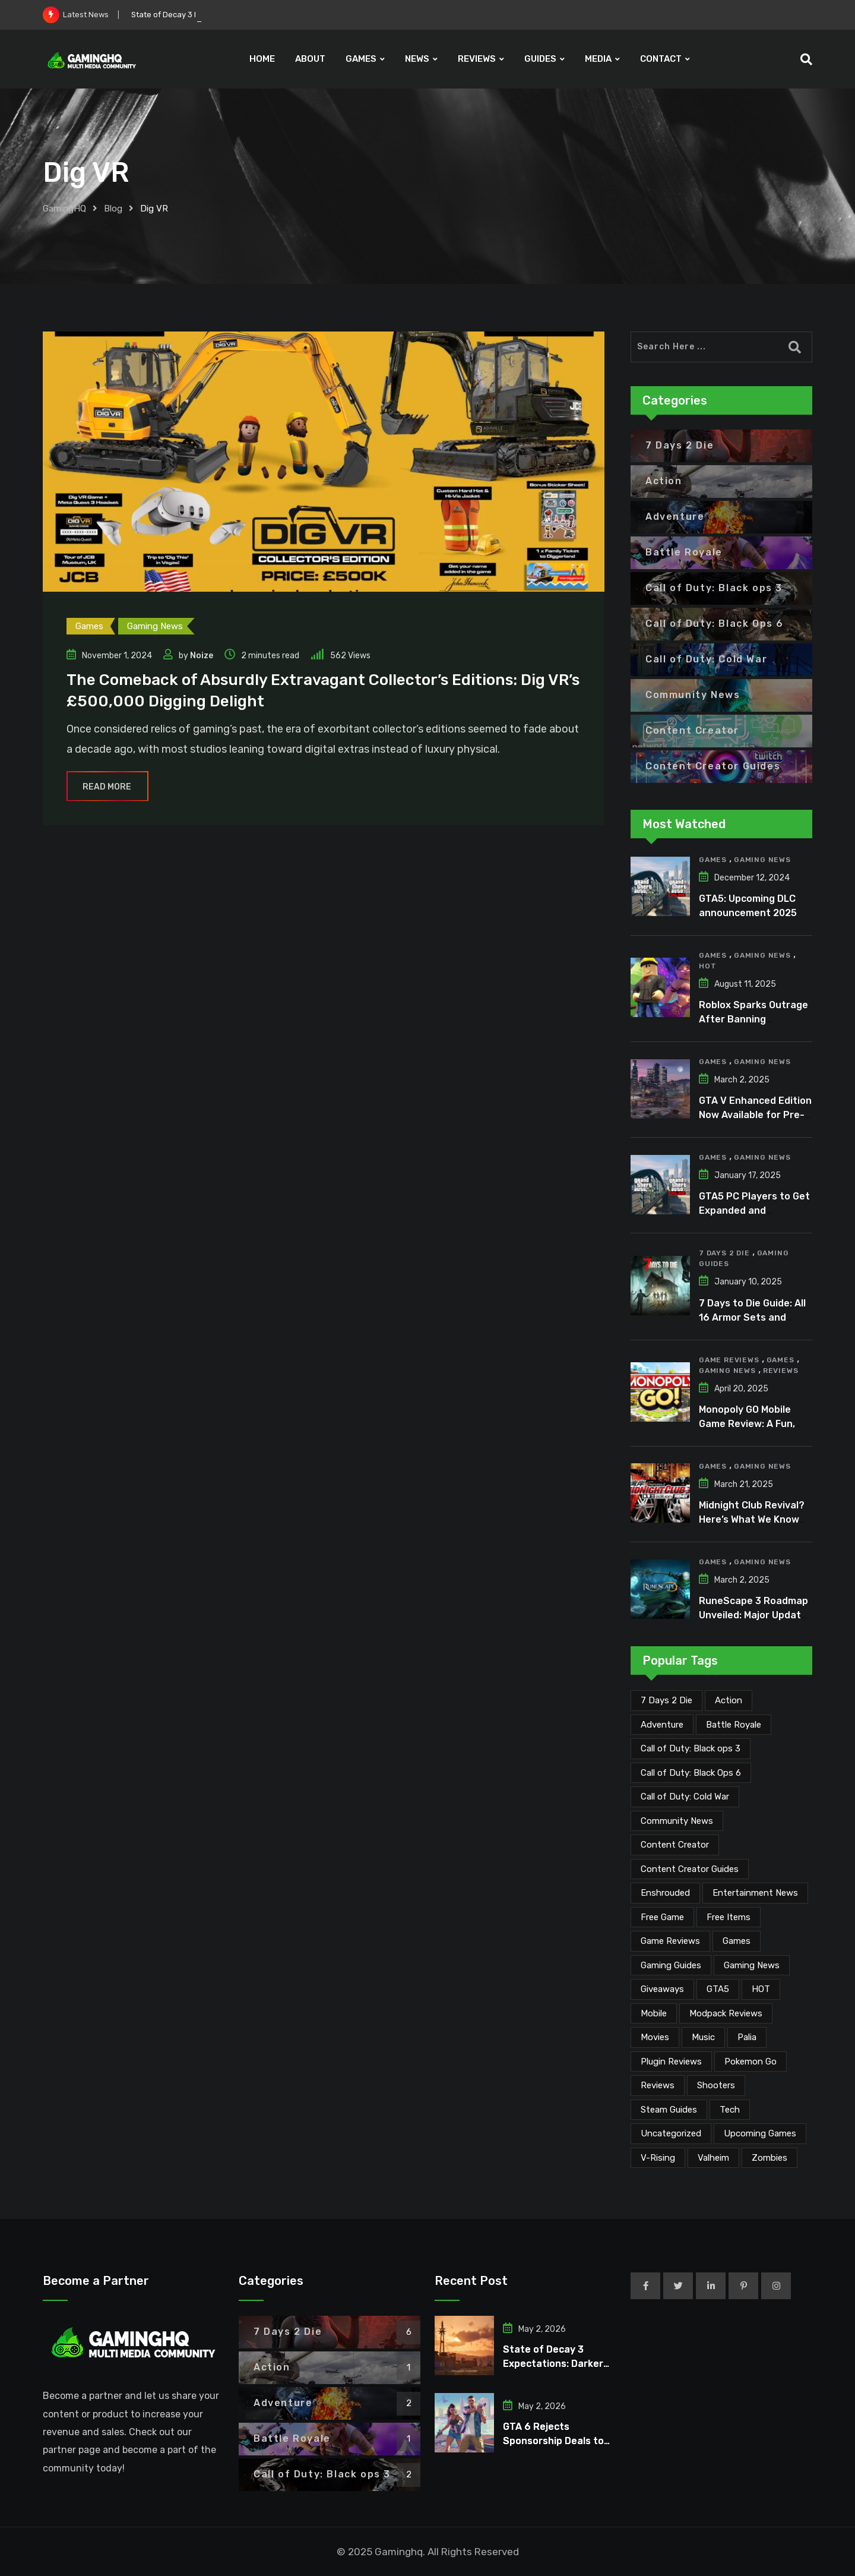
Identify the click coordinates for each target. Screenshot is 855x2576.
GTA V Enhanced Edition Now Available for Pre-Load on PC (755, 1115)
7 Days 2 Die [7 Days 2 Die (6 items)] (666, 1700)
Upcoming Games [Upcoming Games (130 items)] (760, 2133)
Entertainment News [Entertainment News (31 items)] (755, 1892)
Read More (107, 787)
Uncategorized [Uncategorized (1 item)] (671, 2133)
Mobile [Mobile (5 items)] (654, 2013)
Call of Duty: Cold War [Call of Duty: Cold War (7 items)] (685, 1796)
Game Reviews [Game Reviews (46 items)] (670, 1941)
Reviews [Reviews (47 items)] (657, 2085)
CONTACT (661, 58)
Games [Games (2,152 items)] (736, 1941)
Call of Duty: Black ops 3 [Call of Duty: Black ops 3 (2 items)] (690, 1748)
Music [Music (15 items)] (703, 2037)
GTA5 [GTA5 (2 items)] (718, 1989)
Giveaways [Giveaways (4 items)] (662, 1989)
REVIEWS (477, 58)
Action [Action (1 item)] (728, 1700)
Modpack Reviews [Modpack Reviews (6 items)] (725, 2013)
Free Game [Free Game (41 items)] (662, 1917)
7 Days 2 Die (724, 1253)
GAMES (361, 58)
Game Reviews (729, 1360)
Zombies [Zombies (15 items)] (769, 2157)
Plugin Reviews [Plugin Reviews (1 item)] (671, 2061)
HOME (262, 58)
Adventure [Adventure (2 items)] (662, 1724)
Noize (201, 656)
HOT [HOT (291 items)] (761, 1989)
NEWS (417, 58)
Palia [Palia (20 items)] (746, 2037)
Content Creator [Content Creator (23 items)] (675, 1844)
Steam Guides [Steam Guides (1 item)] (669, 2109)
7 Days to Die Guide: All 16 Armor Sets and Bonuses (752, 1317)
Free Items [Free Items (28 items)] (728, 1917)
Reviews (781, 1370)
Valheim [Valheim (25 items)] (713, 2157)
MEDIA (598, 58)
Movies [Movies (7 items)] (655, 2037)
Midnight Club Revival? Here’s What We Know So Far (752, 1519)
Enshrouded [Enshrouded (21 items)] (665, 1892)
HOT (707, 966)
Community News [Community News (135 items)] (677, 1821)
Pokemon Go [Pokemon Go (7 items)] (750, 2061)
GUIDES (540, 58)
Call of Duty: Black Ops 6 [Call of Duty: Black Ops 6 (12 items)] (691, 1772)
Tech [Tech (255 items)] (730, 2109)
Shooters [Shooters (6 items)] (716, 2085)
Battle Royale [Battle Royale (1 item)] (733, 1724)
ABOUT (310, 58)
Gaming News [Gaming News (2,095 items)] (752, 1965)
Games (713, 859)
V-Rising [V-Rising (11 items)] (658, 2157)
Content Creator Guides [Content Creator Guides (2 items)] (690, 1869)
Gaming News (762, 859)
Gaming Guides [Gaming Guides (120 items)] (671, 1965)
